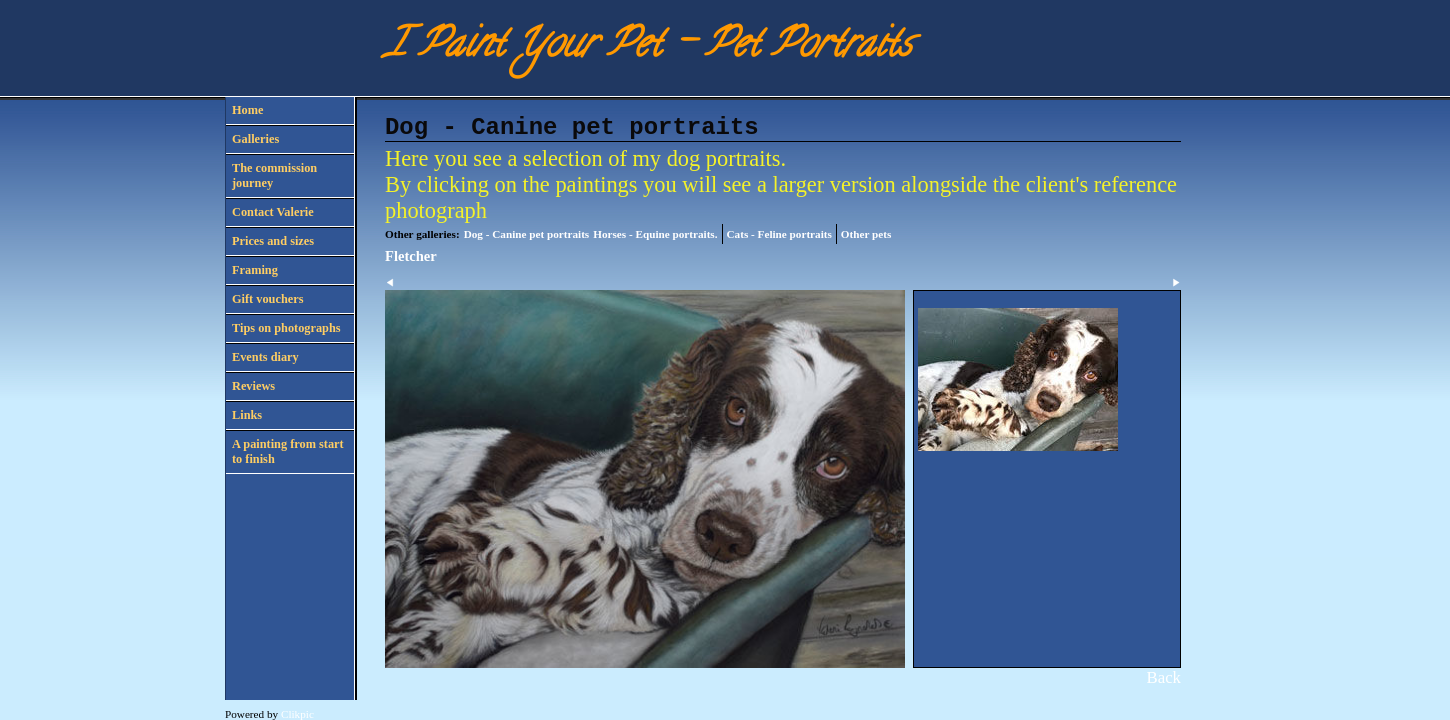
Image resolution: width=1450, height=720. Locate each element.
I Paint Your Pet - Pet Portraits (648, 47)
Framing (255, 270)
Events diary (265, 357)
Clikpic (297, 714)
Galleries (255, 139)
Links (247, 415)
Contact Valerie (273, 212)
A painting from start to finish (288, 451)
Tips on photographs (286, 328)
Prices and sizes (273, 241)
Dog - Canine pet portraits (527, 234)
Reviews (253, 386)
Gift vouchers (267, 299)
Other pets (866, 234)
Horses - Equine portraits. (655, 234)
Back (1164, 677)
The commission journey (274, 175)
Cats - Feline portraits (779, 234)
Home (247, 110)
